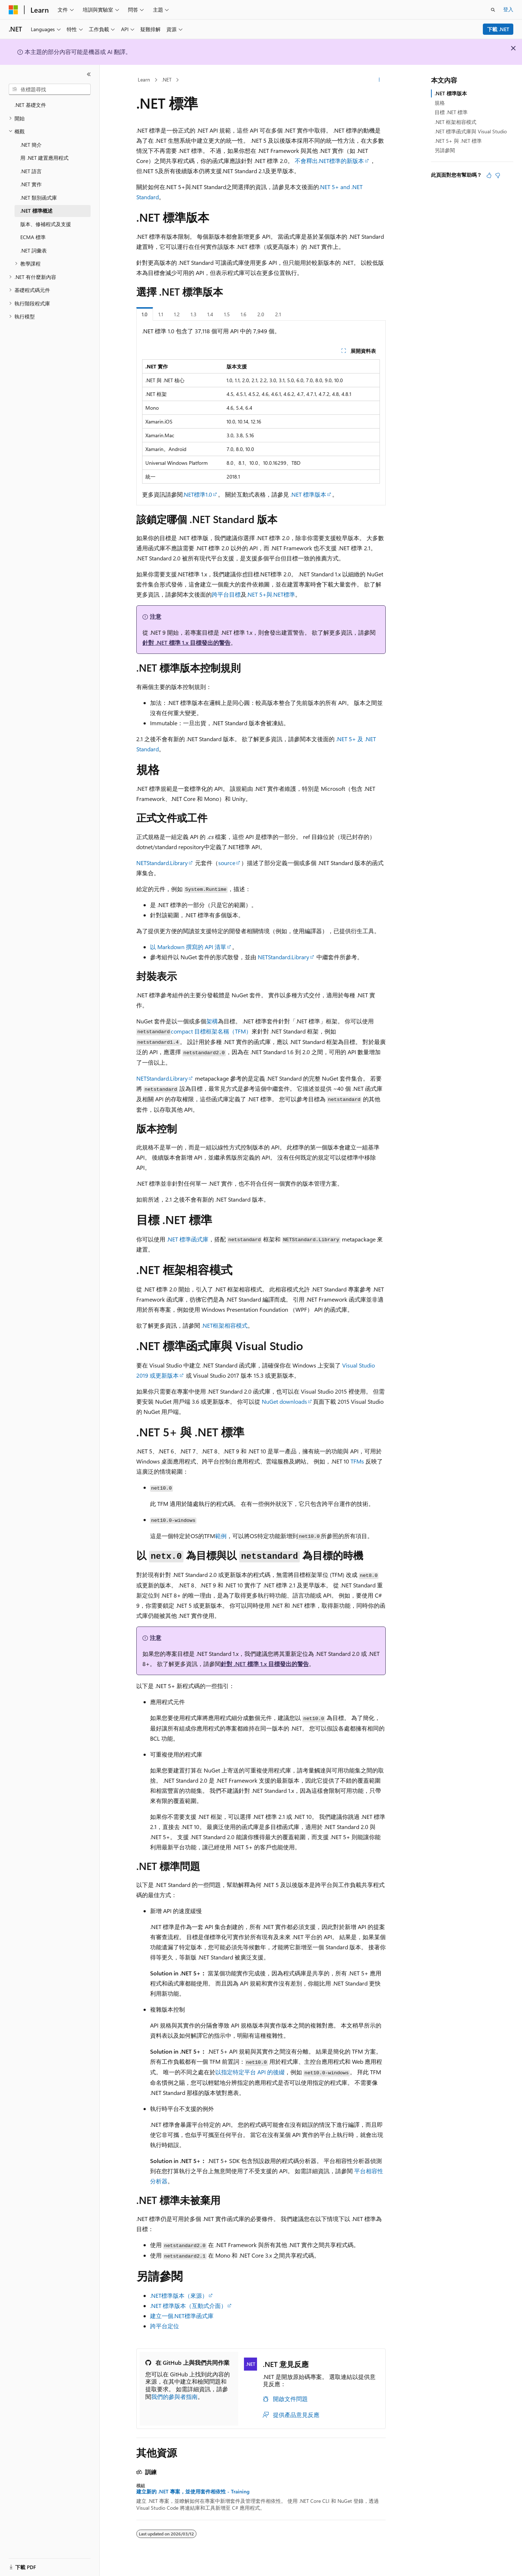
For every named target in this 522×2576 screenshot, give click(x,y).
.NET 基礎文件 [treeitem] (30, 104)
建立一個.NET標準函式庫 (182, 2316)
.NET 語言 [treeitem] (31, 171)
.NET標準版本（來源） (179, 2295)
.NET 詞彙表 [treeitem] (33, 250)
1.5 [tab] (227, 314)
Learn (144, 79)
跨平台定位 (164, 2326)
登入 (508, 9)
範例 (221, 1536)
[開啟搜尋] (493, 9)
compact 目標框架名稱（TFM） (211, 1031)
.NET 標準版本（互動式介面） (188, 2305)
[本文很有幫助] (489, 175)
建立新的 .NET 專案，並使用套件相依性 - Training (192, 2491)
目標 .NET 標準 (451, 112)
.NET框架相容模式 (225, 1325)
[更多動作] (379, 80)
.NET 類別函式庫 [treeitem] (38, 197)
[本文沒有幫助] (497, 175)
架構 (212, 1021)
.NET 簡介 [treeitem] (31, 144)
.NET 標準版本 (308, 494)
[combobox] (50, 89)
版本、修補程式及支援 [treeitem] (45, 224)
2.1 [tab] (278, 314)
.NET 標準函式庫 (187, 1239)
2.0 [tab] (260, 314)
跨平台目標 (226, 594)
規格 (440, 102)
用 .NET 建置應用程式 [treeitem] (44, 157)
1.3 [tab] (193, 314)
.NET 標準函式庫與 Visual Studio (471, 131)
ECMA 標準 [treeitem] (33, 237)
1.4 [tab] (210, 314)
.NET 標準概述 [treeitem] (36, 210)
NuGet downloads (284, 1401)
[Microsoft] (13, 9)
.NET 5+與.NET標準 (270, 594)
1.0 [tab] (145, 314)
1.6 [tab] (243, 314)
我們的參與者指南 (174, 2396)
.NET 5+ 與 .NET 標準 (458, 140)
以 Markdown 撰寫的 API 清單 (188, 947)
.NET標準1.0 (197, 494)
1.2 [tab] (177, 314)
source (226, 863)
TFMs (357, 1461)
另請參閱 (445, 150)
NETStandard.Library (162, 863)
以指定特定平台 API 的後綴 (250, 2072)
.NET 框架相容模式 (455, 121)
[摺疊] (88, 74)
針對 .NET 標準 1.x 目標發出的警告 (186, 642)
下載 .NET (498, 29)
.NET (166, 79)
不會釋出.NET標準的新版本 (329, 160)
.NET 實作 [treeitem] (31, 184)
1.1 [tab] (160, 314)
